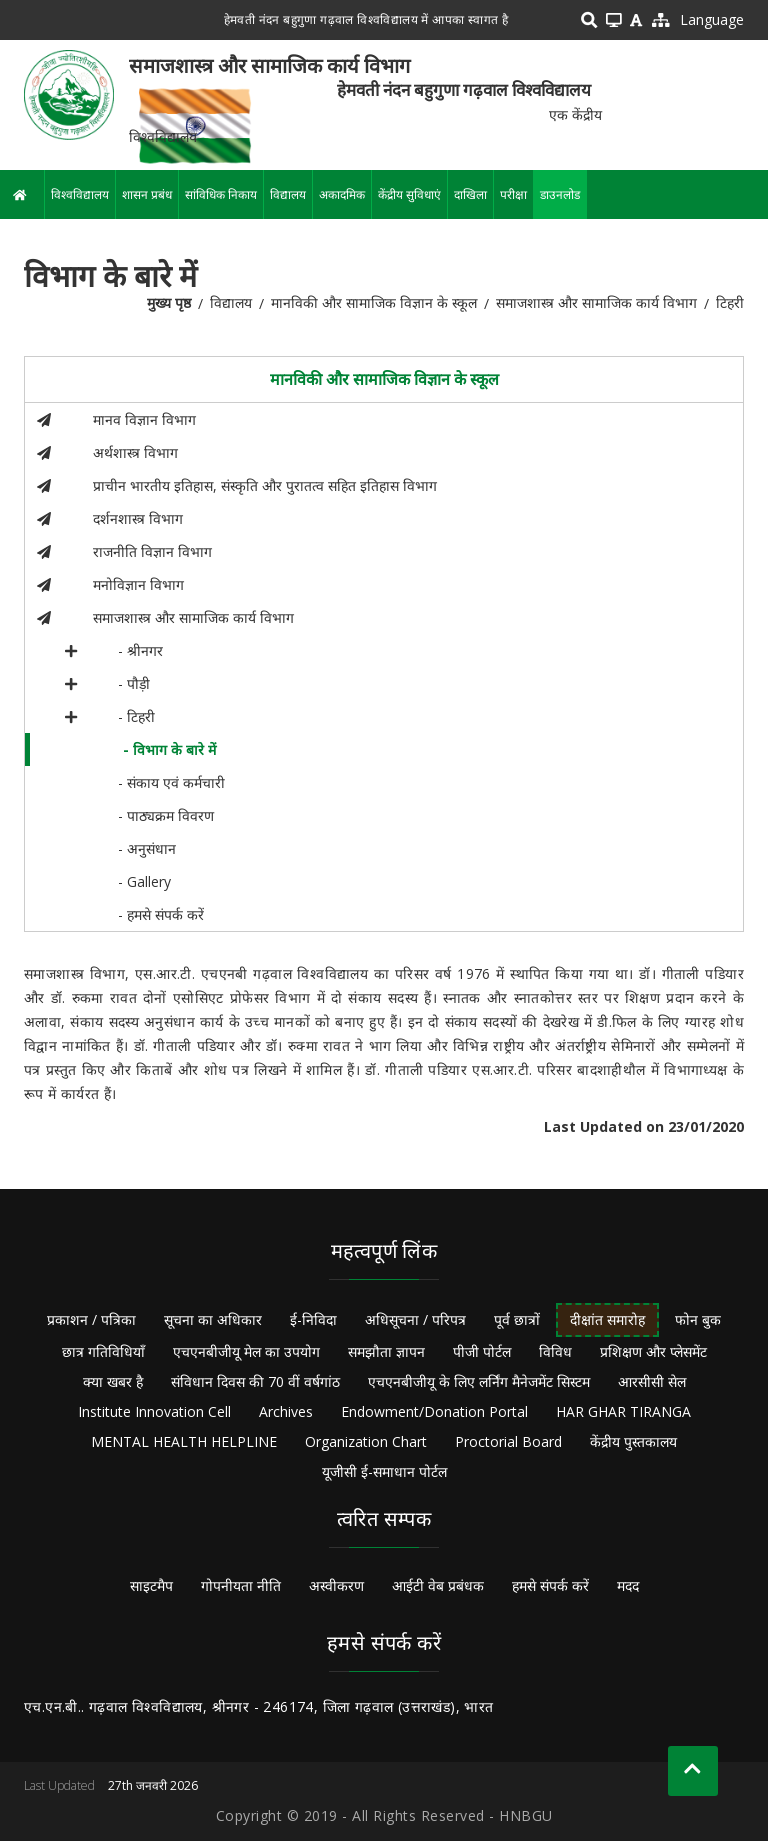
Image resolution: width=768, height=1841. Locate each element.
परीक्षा (513, 194)
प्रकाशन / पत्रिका (91, 1319)
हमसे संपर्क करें (550, 1585)
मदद (628, 1585)
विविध (555, 1351)
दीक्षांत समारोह (607, 1319)
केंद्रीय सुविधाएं (409, 194)
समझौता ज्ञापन (386, 1351)
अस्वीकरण (336, 1585)
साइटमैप (151, 1585)
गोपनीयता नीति (241, 1585)
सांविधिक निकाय (221, 194)
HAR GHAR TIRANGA (623, 1411)
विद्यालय (288, 194)
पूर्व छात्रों (517, 1319)
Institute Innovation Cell (154, 1411)
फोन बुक (698, 1319)
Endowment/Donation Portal (434, 1411)
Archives (286, 1411)
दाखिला (470, 194)
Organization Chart (366, 1441)
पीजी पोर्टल (482, 1351)
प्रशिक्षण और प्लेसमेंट (653, 1351)
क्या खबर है (113, 1381)
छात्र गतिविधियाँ (103, 1351)
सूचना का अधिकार (213, 1319)
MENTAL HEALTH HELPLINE (184, 1441)
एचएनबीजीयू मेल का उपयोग (246, 1351)
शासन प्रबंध (147, 194)
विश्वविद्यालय (80, 194)
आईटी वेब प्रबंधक (438, 1585)
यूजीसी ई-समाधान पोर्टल (384, 1471)
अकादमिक (342, 194)
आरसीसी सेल (652, 1381)
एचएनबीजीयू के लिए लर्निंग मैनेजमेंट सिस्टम (479, 1381)
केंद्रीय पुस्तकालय (633, 1441)
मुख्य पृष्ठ (169, 302)
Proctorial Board (508, 1441)
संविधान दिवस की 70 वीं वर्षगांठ (255, 1381)
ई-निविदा (313, 1319)
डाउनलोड (560, 194)
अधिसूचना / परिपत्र (415, 1319)
